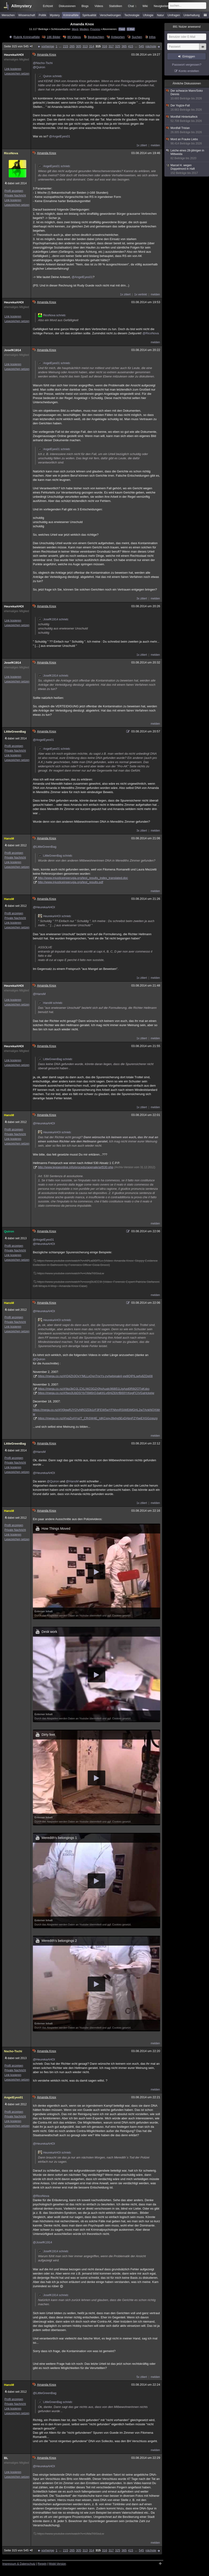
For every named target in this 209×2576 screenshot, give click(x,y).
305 (78, 46)
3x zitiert (141, 598)
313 (85, 46)
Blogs (85, 6)
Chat (132, 6)
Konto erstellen (189, 71)
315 (98, 46)
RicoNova (11, 153)
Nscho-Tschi (13, 2051)
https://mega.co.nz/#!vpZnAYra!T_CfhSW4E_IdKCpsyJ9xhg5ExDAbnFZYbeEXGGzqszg (98, 1418)
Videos (99, 6)
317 (111, 46)
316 (104, 46)
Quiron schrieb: (50, 76)
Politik (42, 15)
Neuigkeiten (161, 6)
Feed (122, 29)
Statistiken (115, 6)
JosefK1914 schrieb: (53, 619)
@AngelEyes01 (59, 136)
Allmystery (21, 6)
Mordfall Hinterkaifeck (186, 119)
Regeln (42, 2563)
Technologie (131, 15)
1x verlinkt (140, 294)
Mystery (55, 15)
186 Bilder (54, 37)
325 (117, 46)
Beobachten (96, 37)
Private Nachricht (15, 195)
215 (65, 46)
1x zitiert (141, 145)
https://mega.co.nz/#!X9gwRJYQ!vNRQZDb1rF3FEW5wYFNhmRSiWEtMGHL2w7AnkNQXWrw (96, 1412)
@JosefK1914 (42, 2242)
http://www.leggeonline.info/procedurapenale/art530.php (75, 1167)
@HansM (39, 994)
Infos (152, 37)
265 (72, 46)
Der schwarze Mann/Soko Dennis (186, 94)
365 (124, 46)
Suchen (137, 37)
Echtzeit (48, 6)
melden (155, 145)
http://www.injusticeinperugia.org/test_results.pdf (70, 882)
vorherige (47, 46)
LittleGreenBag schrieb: (55, 855)
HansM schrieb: (50, 1003)
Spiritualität (89, 15)
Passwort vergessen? (186, 64)
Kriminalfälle (71, 15)
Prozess (95, 28)
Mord (75, 28)
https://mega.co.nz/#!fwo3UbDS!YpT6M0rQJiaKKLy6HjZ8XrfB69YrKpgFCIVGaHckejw (96, 1393)
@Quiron (39, 67)
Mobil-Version (57, 2563)
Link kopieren (12, 69)
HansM (9, 838)
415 (130, 46)
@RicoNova (151, 333)
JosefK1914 (12, 350)
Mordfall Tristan (186, 130)
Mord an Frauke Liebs (186, 141)
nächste (150, 46)
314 (91, 46)
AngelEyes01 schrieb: (54, 166)
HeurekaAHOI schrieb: (54, 916)
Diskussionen (67, 6)
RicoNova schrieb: (52, 315)
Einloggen (188, 56)
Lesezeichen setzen (16, 73)
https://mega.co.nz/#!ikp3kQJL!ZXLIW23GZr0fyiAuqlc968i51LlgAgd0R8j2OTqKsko (93, 1388)
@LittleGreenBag (44, 846)
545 (141, 46)
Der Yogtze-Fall (186, 108)
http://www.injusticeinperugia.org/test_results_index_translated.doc (83, 878)
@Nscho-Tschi (43, 63)
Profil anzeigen (13, 190)
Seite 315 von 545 (18, 46)
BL (6, 2458)
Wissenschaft (26, 15)
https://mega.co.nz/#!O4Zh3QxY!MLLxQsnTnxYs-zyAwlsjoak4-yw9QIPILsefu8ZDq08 (95, 1376)
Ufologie (148, 15)
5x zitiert (141, 2377)
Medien (84, 28)
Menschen (8, 15)
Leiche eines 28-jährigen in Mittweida (186, 154)
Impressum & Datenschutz (18, 2563)
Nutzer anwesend (187, 26)
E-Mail (131, 29)
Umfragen (174, 15)
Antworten (118, 37)
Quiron (9, 1231)
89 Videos (74, 37)
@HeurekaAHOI (44, 907)
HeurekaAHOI (14, 54)
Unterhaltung (192, 15)
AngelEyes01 (13, 2097)
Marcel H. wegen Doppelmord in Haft (186, 169)
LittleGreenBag (15, 731)
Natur (160, 15)
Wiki (145, 6)
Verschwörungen (110, 15)
